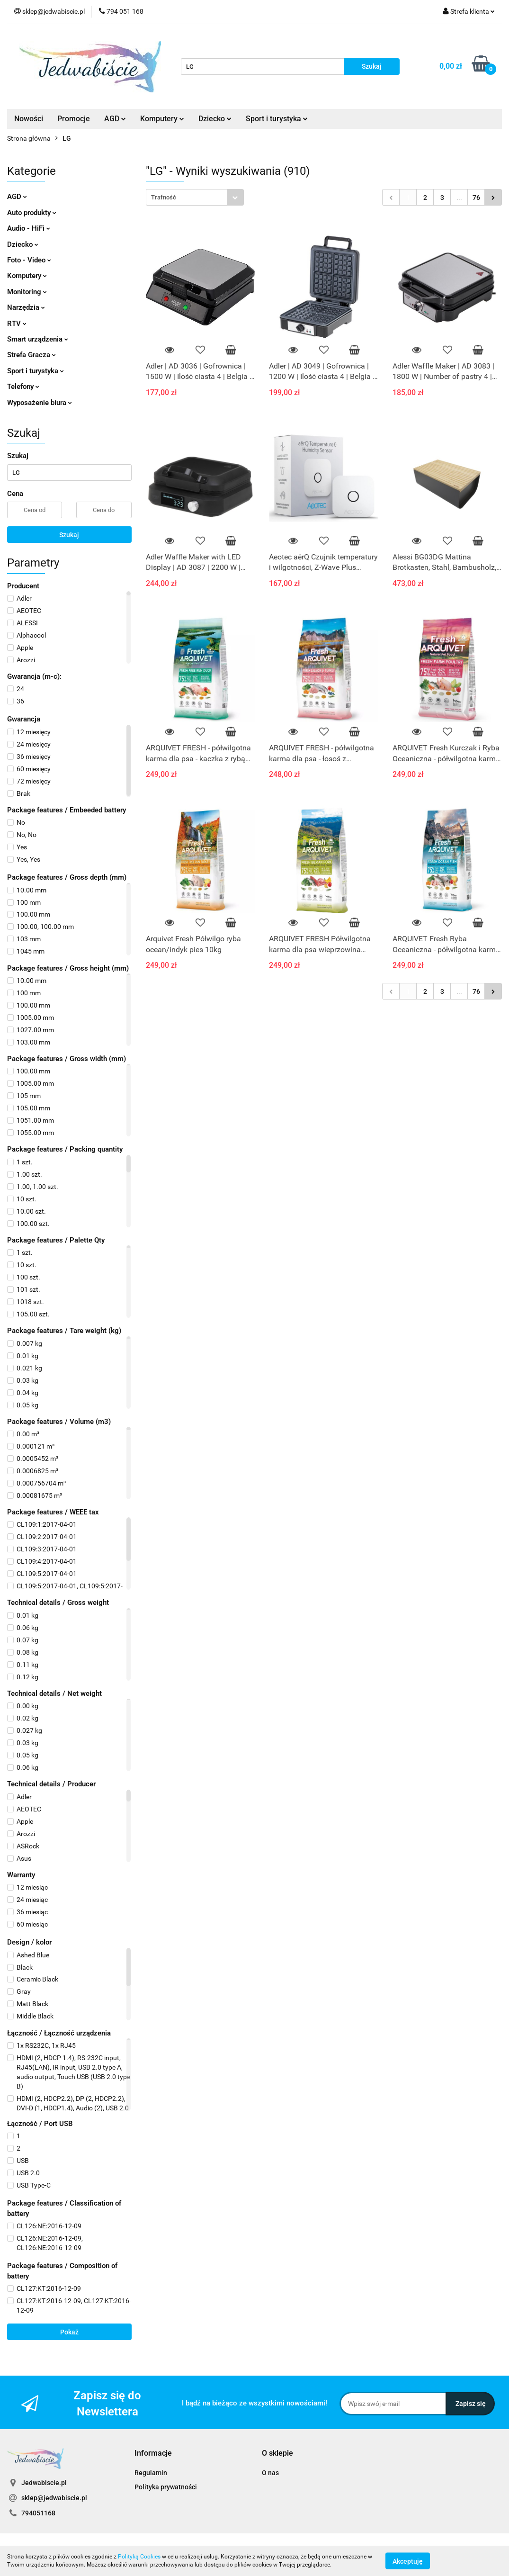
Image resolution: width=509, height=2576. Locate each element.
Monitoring (27, 292)
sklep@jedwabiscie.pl (54, 2498)
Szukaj (69, 535)
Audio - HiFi (28, 228)
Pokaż (69, 2332)
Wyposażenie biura (39, 402)
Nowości (28, 118)
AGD (115, 118)
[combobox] (195, 197)
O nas (270, 2473)
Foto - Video (29, 260)
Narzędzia (26, 307)
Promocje (73, 118)
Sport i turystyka (277, 118)
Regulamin (150, 2473)
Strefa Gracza (31, 355)
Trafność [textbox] (163, 197)
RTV (17, 323)
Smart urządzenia (37, 339)
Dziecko (215, 118)
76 (476, 197)
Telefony (23, 386)
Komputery (162, 118)
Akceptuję (408, 2561)
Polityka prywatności (165, 2487)
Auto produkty (31, 212)
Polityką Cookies (139, 2556)
